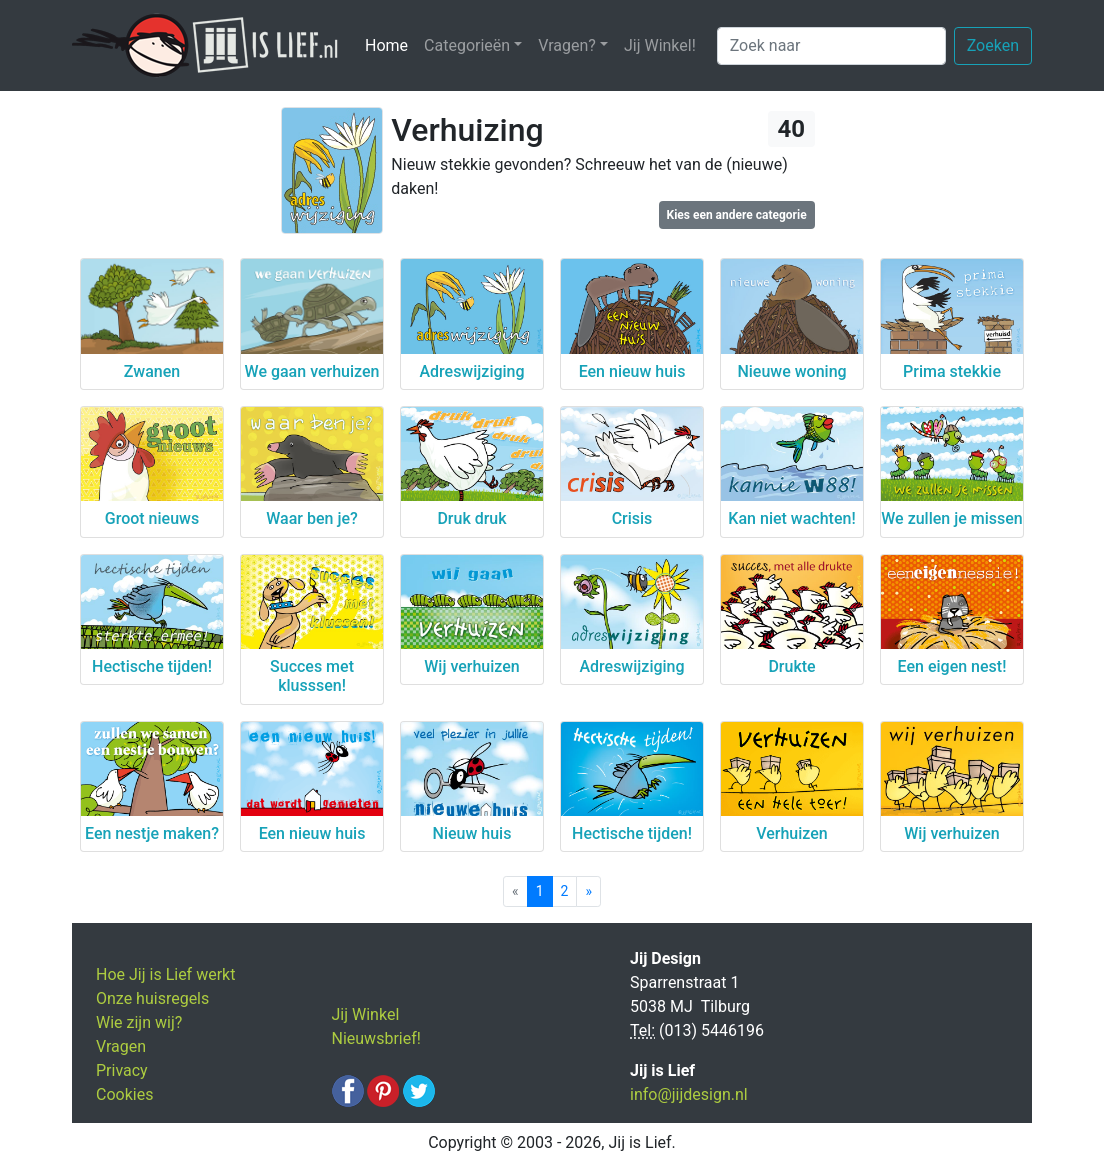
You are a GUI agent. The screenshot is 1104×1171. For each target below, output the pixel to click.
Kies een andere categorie (737, 215)
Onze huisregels (152, 998)
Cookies (124, 1094)
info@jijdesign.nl (689, 1094)
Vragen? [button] (567, 45)
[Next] (588, 891)
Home (390, 44)
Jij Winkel (366, 1014)
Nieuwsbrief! (376, 1038)
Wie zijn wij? (139, 1022)
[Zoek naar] (831, 46)
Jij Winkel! (660, 45)
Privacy (122, 1070)
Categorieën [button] (467, 45)
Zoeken (993, 45)
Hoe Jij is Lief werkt (165, 974)
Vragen (121, 1046)
